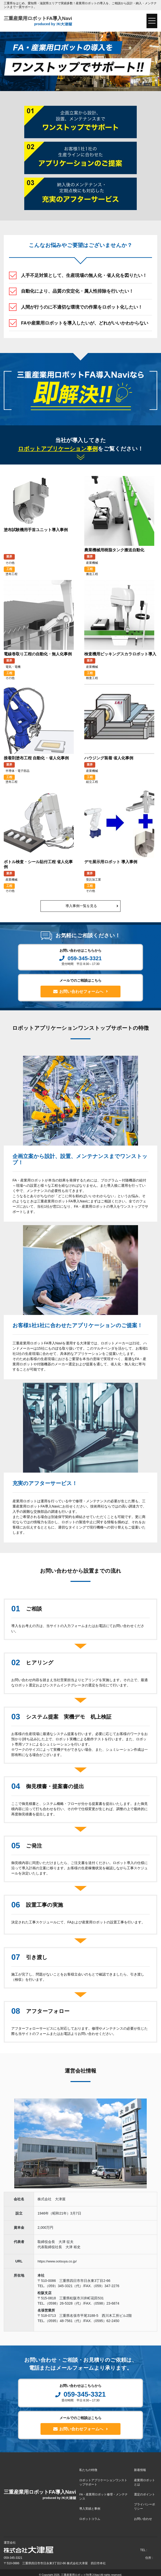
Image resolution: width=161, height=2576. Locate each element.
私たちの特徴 (93, 2470)
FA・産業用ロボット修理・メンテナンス (107, 2495)
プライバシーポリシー (146, 2503)
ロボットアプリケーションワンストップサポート (108, 2481)
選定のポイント (146, 2492)
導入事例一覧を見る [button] (92, 907)
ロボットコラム (94, 2514)
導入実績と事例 (94, 2505)
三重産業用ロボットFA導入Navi (39, 21)
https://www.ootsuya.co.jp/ (58, 2262)
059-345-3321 (80, 959)
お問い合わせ (145, 2514)
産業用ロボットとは (146, 2481)
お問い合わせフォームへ (80, 992)
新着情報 (142, 2470)
